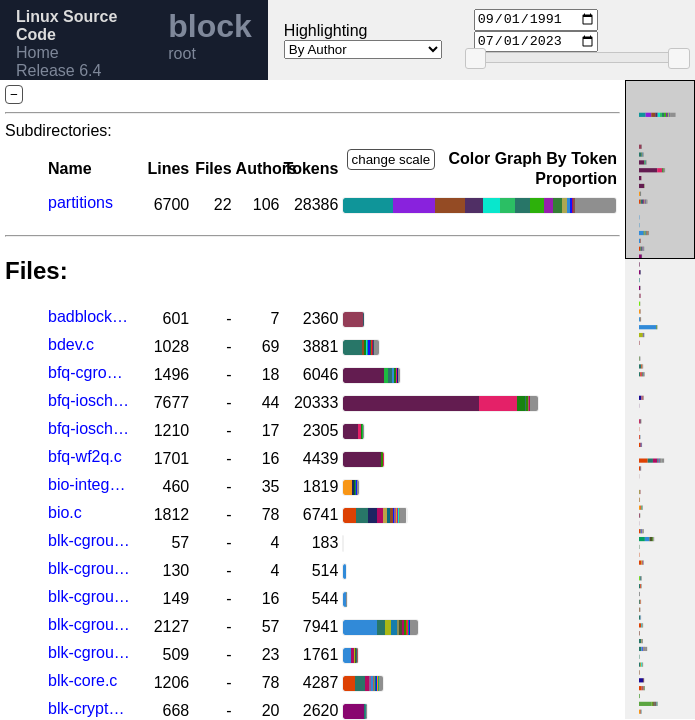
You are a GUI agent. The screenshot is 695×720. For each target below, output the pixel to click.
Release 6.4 (58, 70)
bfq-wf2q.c (85, 456)
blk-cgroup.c (89, 624)
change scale (391, 159)
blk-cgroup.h (89, 652)
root (182, 53)
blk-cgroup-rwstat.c (89, 568)
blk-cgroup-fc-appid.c (89, 540)
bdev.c (71, 344)
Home (37, 52)
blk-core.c (82, 680)
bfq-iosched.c (89, 400)
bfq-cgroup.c (89, 372)
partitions (80, 202)
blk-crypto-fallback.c (89, 708)
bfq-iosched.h (89, 428)
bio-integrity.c (89, 484)
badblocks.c (89, 316)
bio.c (65, 512)
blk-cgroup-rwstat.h (89, 596)
